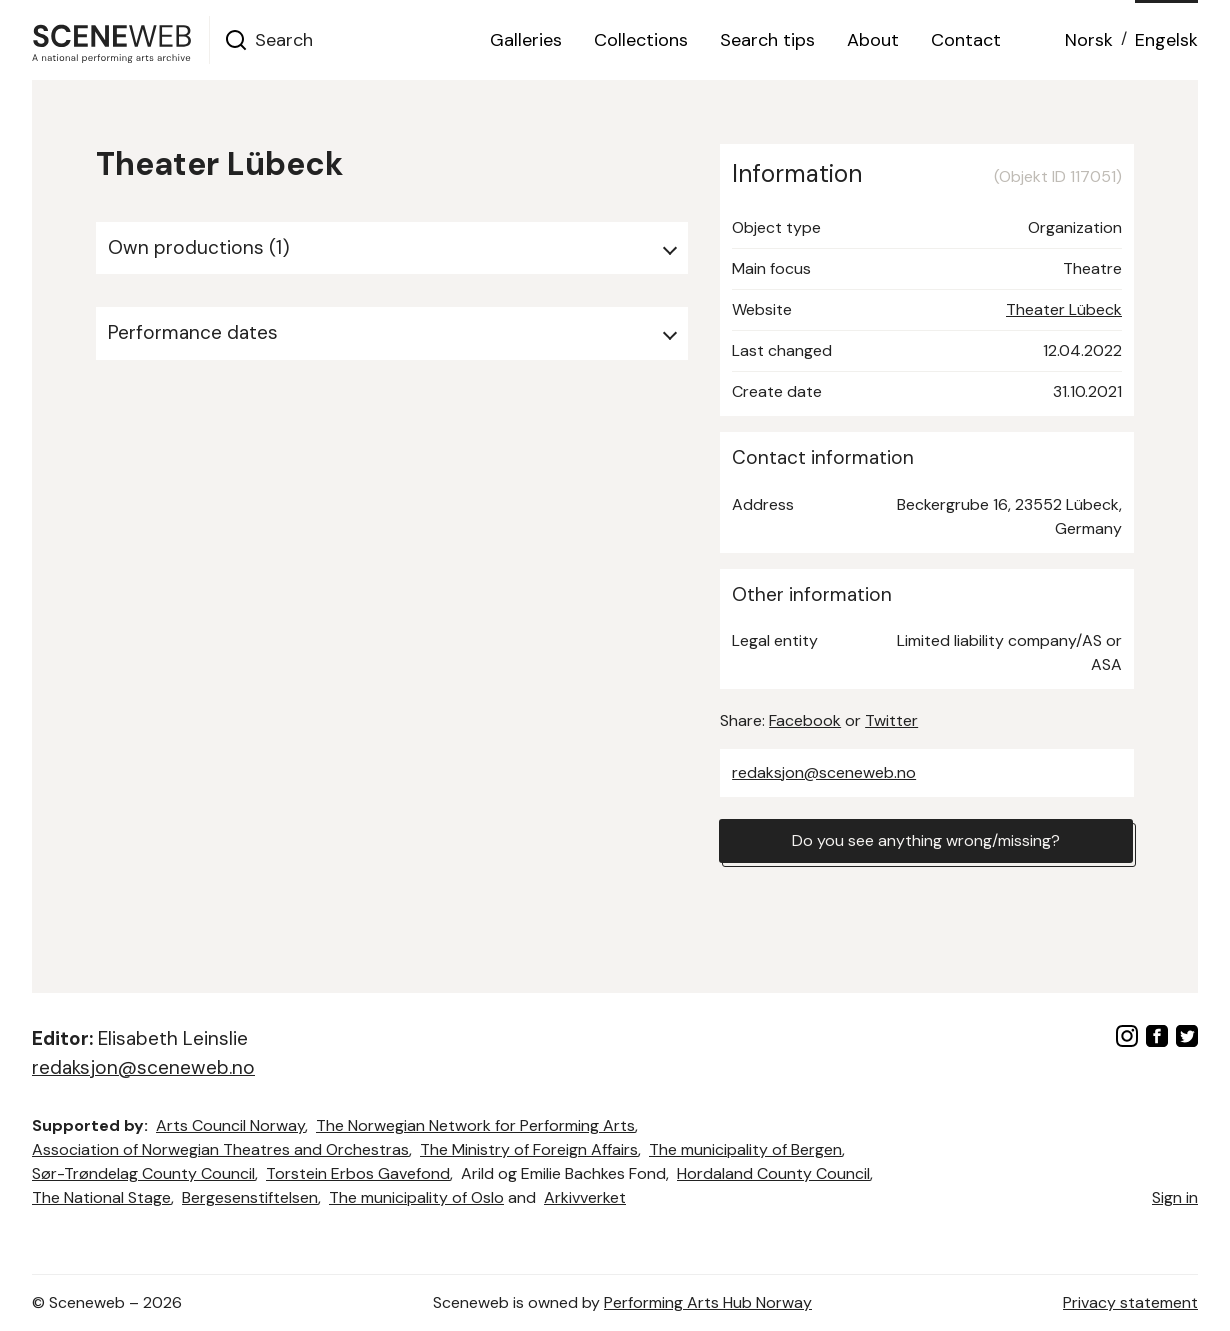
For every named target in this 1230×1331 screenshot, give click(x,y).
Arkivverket (585, 1197)
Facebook (805, 720)
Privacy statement (1130, 1302)
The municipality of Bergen (745, 1149)
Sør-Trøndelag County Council (143, 1173)
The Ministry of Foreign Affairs (529, 1149)
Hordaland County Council (773, 1173)
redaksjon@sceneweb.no (824, 772)
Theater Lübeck (1064, 309)
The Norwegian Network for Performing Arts (475, 1125)
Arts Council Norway (230, 1125)
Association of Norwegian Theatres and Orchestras (220, 1149)
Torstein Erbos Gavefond (358, 1173)
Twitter (891, 720)
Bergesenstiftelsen (250, 1197)
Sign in (1175, 1197)
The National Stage (101, 1197)
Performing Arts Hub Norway (708, 1302)
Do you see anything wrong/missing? (926, 840)
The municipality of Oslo (416, 1197)
